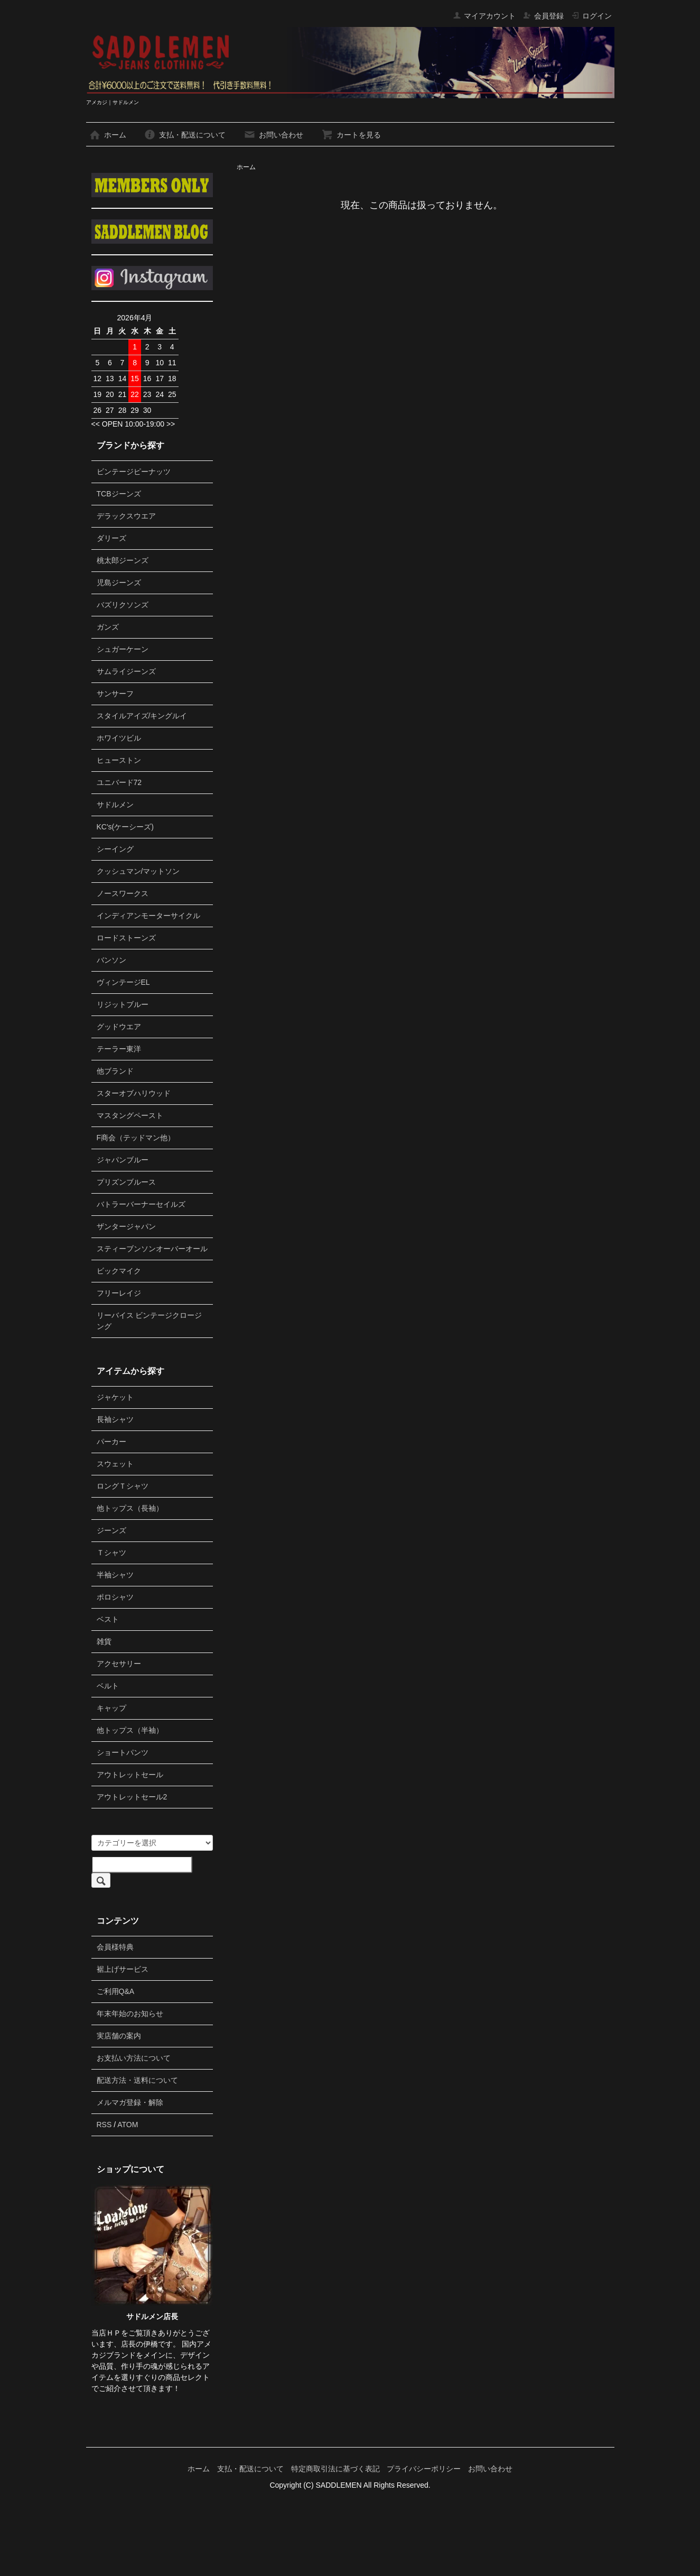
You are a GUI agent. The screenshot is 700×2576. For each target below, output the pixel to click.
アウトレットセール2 (132, 1797)
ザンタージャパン (126, 1226)
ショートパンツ (122, 1752)
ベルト (108, 1686)
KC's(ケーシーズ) (125, 827)
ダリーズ (111, 538)
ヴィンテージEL (123, 982)
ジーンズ (111, 1530)
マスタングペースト (130, 1115)
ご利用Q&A (116, 1991)
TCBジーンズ (119, 494)
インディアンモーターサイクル (148, 915)
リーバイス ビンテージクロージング (149, 1321)
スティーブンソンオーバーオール (152, 1248)
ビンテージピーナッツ (134, 471)
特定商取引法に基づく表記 (335, 2468)
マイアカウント (484, 16)
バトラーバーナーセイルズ (141, 1204)
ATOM (127, 2124)
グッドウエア (119, 1026)
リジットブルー (122, 1004)
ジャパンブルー (122, 1160)
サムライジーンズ (126, 671)
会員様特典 (115, 1947)
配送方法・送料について (137, 2080)
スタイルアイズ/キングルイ (142, 716)
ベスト (108, 1619)
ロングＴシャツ (122, 1486)
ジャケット (115, 1397)
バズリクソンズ (122, 605)
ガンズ (108, 627)
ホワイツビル (119, 738)
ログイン (591, 16)
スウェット (115, 1464)
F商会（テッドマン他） (136, 1137)
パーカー (111, 1441)
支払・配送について (185, 135)
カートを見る (351, 135)
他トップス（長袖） (130, 1508)
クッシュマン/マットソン (138, 871)
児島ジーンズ (119, 582)
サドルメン (115, 804)
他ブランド (115, 1071)
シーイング (115, 849)
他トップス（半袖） (130, 1730)
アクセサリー (119, 1663)
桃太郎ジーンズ (122, 560)
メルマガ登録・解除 (130, 2102)
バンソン (111, 960)
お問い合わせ (273, 135)
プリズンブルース (126, 1182)
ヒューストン (119, 760)
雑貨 (104, 1641)
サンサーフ (115, 693)
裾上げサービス (122, 1969)
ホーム (107, 135)
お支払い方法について (134, 2058)
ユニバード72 (119, 782)
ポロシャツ (115, 1597)
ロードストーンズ (126, 938)
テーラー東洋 (119, 1049)
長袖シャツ (115, 1419)
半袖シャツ (115, 1575)
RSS (104, 2124)
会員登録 (543, 16)
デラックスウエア (126, 516)
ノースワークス (122, 893)
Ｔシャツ (111, 1552)
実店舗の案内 (119, 2036)
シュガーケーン (122, 649)
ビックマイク (119, 1271)
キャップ (111, 1708)
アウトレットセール (130, 1774)
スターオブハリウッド (134, 1093)
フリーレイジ (119, 1293)
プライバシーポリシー (424, 2468)
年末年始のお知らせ (130, 2013)
